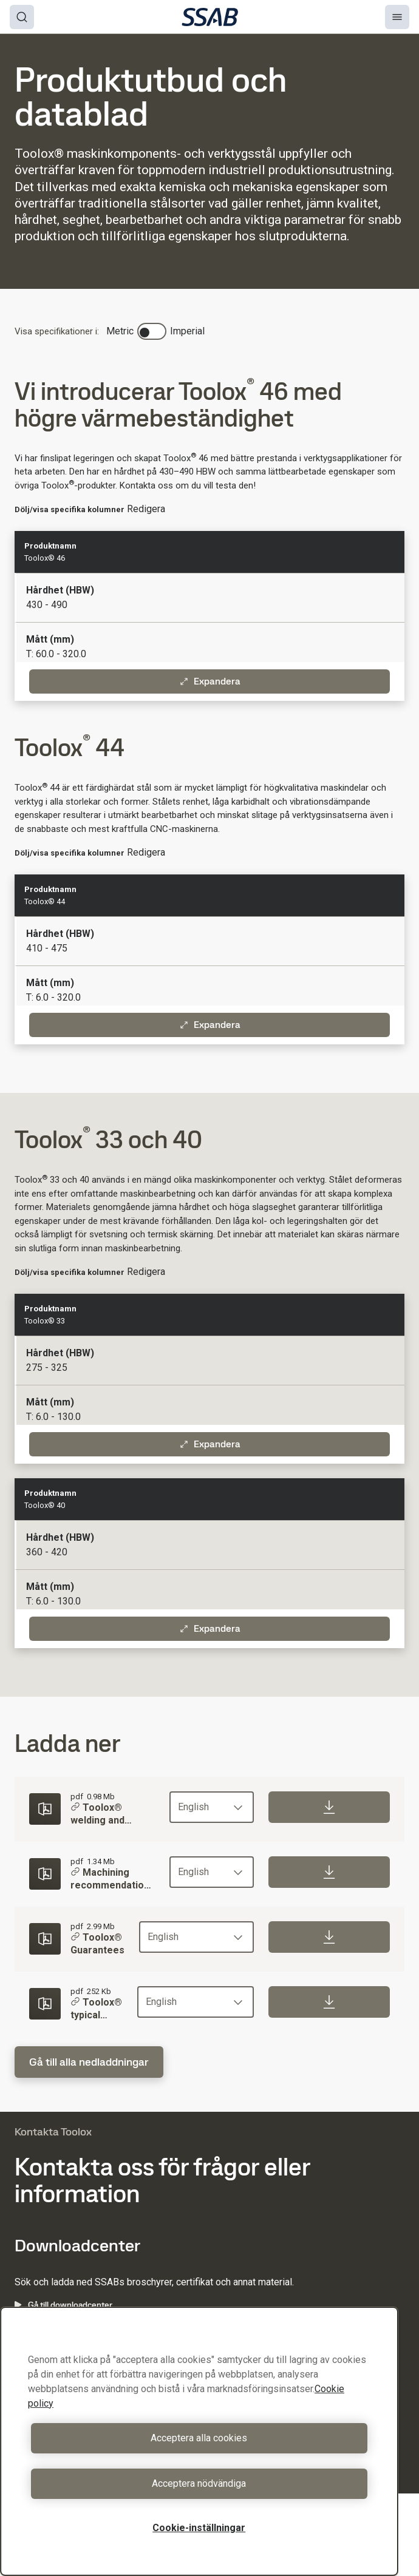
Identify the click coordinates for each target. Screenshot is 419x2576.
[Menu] (397, 17)
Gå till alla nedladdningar (89, 2062)
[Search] (22, 17)
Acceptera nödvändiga (199, 2483)
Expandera (209, 681)
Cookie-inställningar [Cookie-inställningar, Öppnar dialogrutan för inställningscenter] (198, 2528)
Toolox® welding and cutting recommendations (112, 1815)
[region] (199, 2441)
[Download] (329, 1807)
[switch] (151, 331)
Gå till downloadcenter (63, 2304)
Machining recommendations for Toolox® (112, 1880)
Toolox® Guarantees (97, 1944)
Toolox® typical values (96, 2009)
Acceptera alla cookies (199, 2438)
